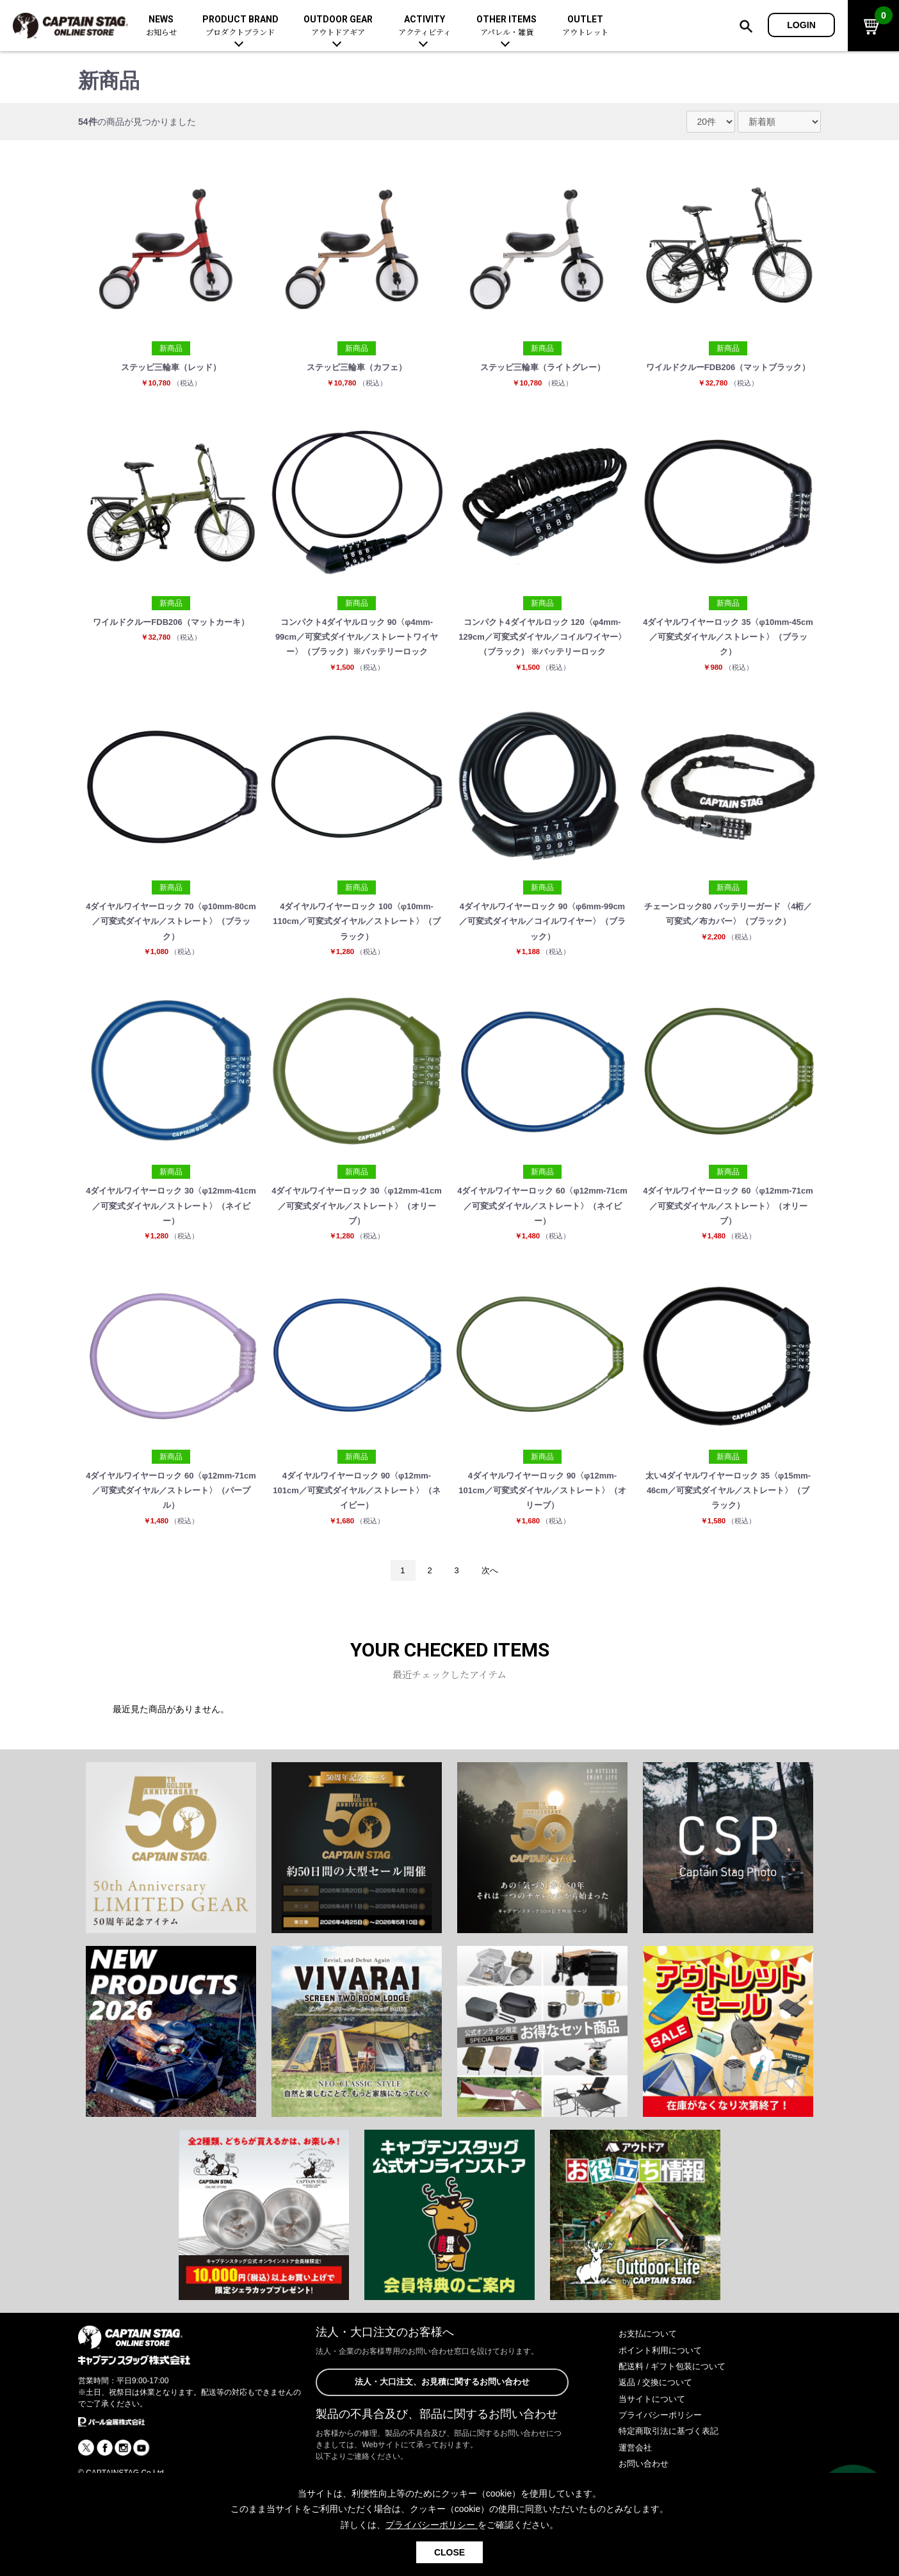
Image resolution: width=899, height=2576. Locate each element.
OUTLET (585, 26)
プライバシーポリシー (663, 2463)
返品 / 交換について (658, 2431)
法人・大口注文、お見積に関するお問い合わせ (442, 2431)
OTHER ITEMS (506, 26)
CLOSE (449, 2552)
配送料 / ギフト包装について (676, 2414)
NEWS (161, 26)
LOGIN (801, 25)
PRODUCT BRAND (240, 26)
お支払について (650, 2382)
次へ (492, 1617)
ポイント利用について (663, 2398)
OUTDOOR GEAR (338, 26)
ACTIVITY (424, 26)
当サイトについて (654, 2447)
